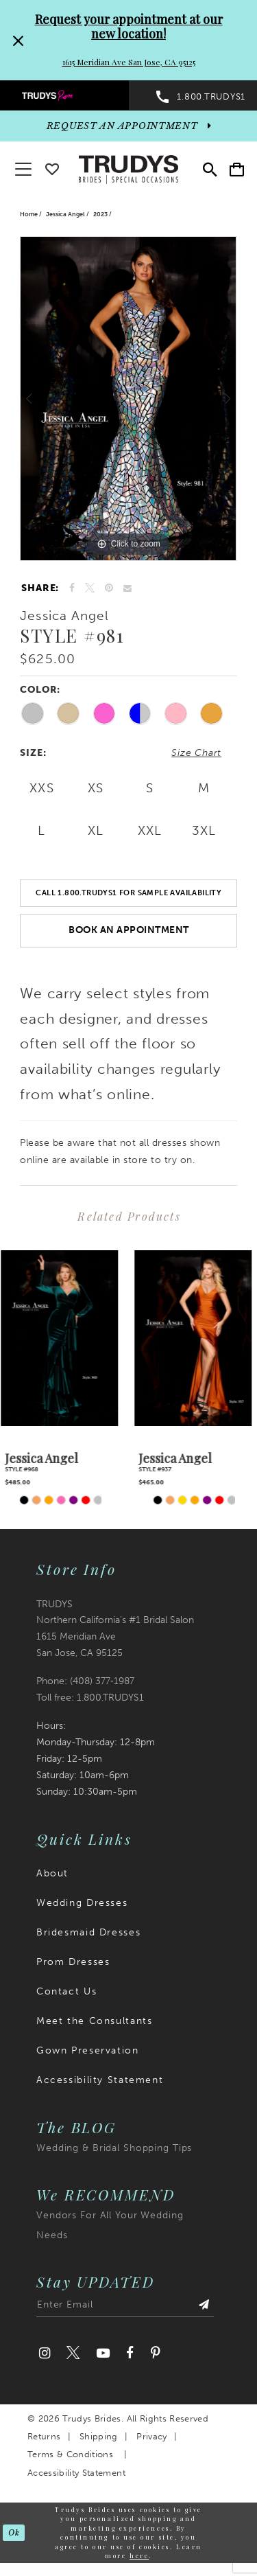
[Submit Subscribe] (204, 2308)
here (139, 2556)
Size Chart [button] (196, 753)
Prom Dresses (73, 1962)
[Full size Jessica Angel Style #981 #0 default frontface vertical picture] (128, 398)
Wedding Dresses (81, 1903)
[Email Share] (128, 588)
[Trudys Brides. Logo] (129, 168)
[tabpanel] (128, 398)
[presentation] (62, 1338)
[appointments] (128, 126)
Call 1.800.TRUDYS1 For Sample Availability (128, 892)
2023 (100, 214)
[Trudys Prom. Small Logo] (64, 95)
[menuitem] (64, 95)
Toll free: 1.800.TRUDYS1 (90, 1698)
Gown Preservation (87, 2051)
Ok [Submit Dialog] (13, 2533)
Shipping (98, 2437)
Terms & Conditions (70, 2455)
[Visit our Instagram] (44, 2354)
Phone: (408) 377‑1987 (85, 1682)
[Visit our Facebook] (130, 2354)
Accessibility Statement (99, 2080)
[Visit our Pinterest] (155, 2354)
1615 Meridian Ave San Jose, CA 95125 (128, 61)
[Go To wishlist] (52, 166)
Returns (43, 2437)
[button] (236, 169)
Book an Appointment (129, 930)
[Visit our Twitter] (73, 2354)
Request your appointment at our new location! (129, 26)
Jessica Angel (65, 214)
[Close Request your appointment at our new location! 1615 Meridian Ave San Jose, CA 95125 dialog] (15, 40)
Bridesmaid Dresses (88, 1933)
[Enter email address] (125, 2308)
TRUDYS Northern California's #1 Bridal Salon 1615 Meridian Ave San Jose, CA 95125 (115, 1629)
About (52, 1874)
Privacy (151, 2437)
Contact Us (66, 1992)
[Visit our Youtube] (102, 2354)
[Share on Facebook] (72, 588)
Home (29, 214)
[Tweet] (90, 588)
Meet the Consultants (94, 2021)
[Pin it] (109, 588)
